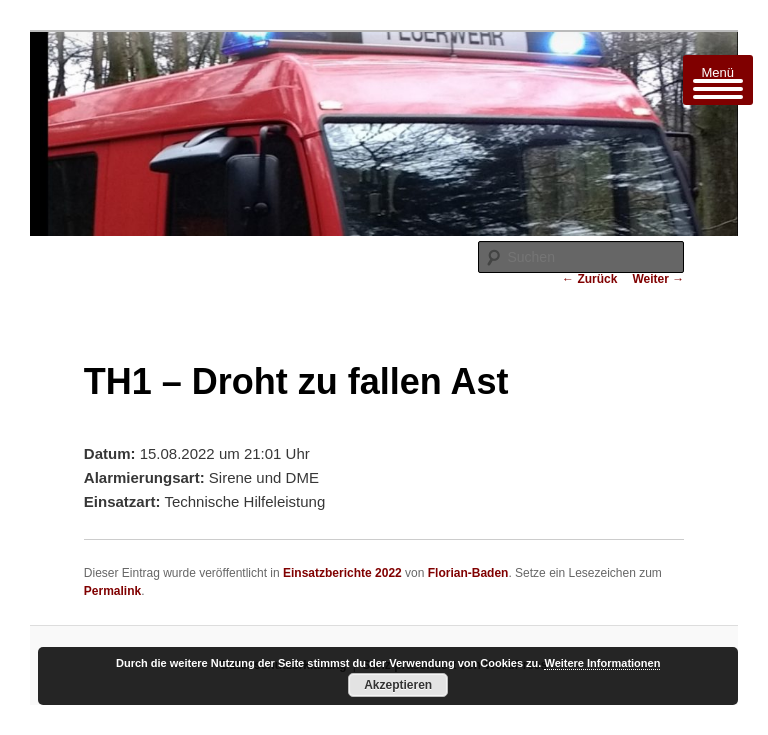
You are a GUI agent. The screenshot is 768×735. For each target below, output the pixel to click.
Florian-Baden (468, 573)
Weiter (658, 279)
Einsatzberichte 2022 (342, 573)
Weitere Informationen (602, 663)
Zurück (589, 279)
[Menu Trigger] (718, 80)
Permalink (112, 591)
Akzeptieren (398, 685)
